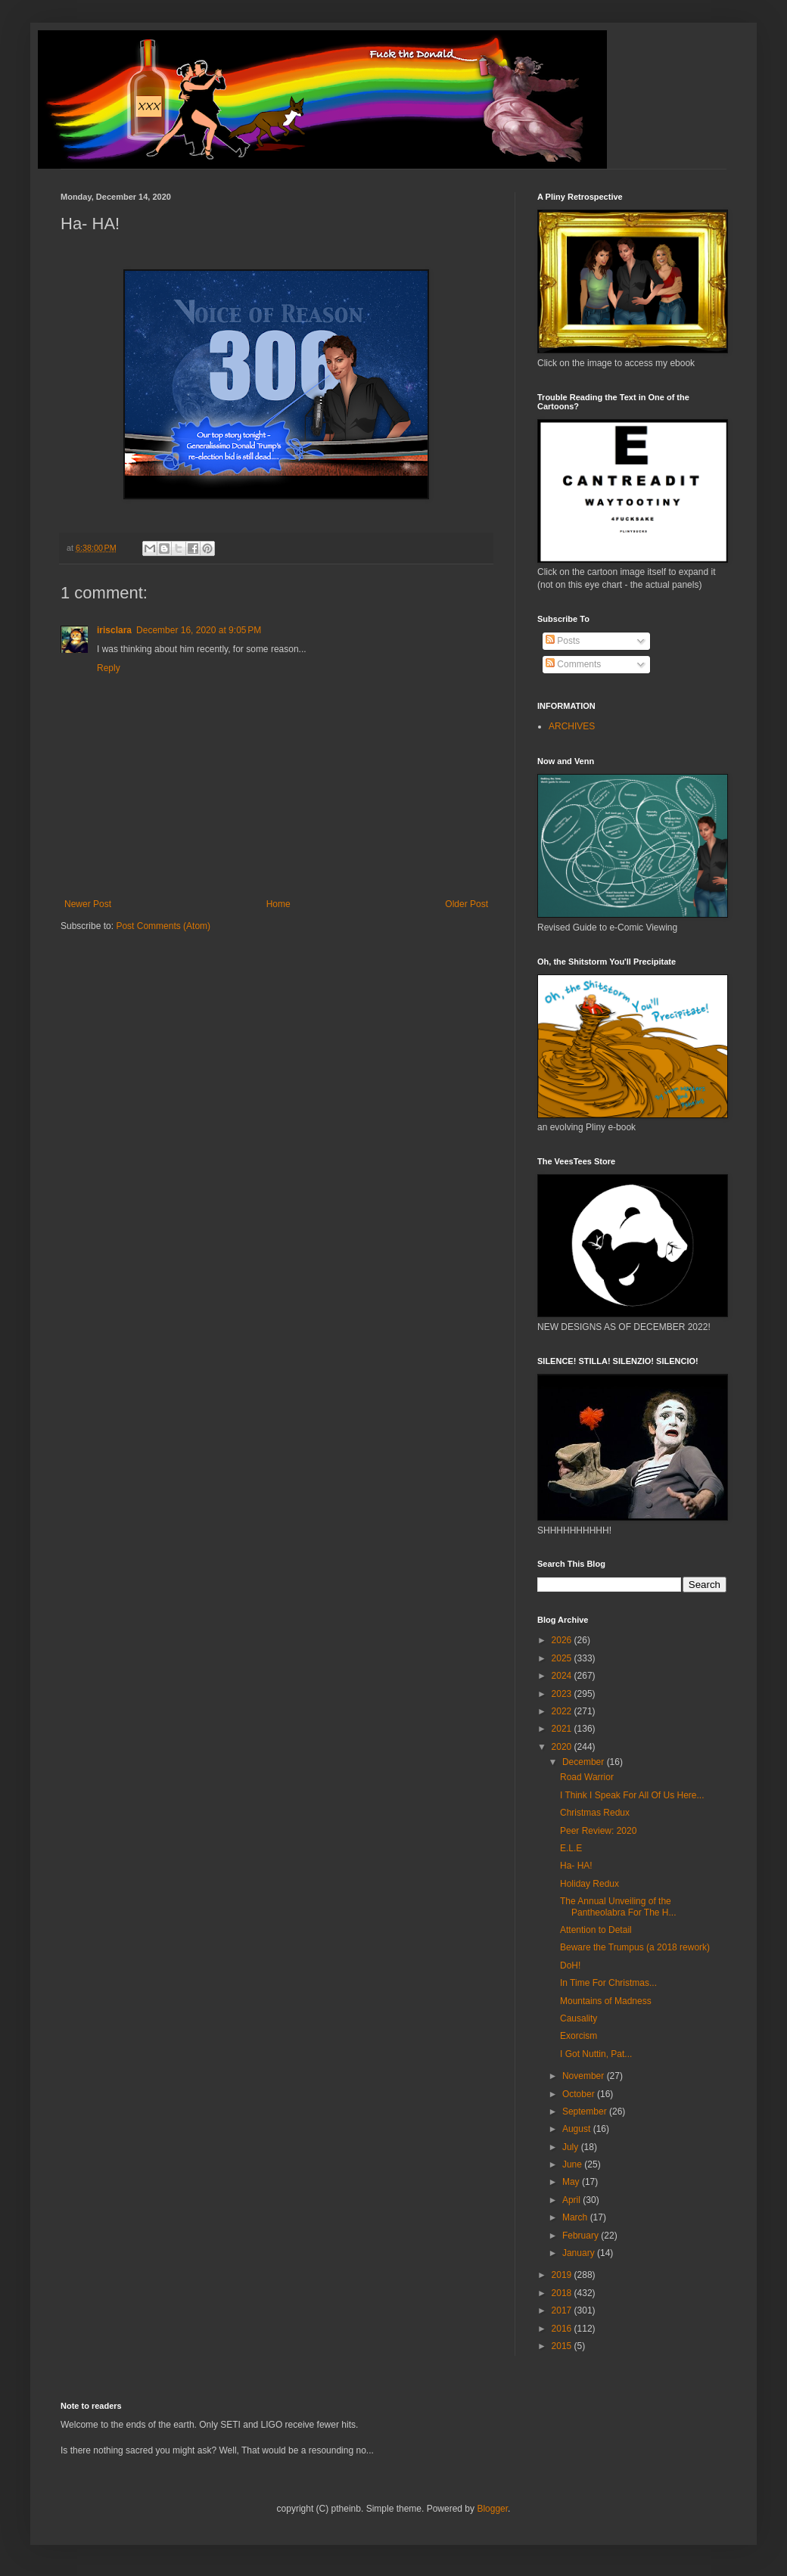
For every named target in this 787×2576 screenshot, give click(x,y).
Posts (563, 640)
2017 (563, 2310)
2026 (563, 1640)
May (572, 2182)
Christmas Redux (595, 1812)
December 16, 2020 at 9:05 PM (198, 630)
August (577, 2129)
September (585, 2111)
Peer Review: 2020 (598, 1831)
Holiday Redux (589, 1883)
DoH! (570, 1965)
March (576, 2217)
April (572, 2200)
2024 (563, 1675)
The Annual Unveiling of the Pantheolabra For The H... (618, 1906)
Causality (578, 2018)
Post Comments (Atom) (163, 926)
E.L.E (571, 1848)
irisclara (114, 630)
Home (278, 904)
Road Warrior (587, 1777)
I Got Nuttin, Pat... (596, 2054)
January (579, 2253)
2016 (563, 2328)
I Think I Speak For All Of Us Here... (632, 1795)
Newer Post (87, 904)
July (571, 2147)
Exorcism (578, 2036)
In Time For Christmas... (608, 1983)
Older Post (466, 904)
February (581, 2235)
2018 (563, 2293)
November (584, 2076)
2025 (563, 1658)
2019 (563, 2275)
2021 (563, 1728)
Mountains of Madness (606, 2001)
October (579, 2094)
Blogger (492, 2508)
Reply (108, 668)
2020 (563, 1747)
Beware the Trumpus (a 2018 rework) (635, 1947)
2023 (563, 1694)
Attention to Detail (596, 1930)
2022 (563, 1711)
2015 (563, 2346)
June (573, 2164)
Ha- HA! (576, 1865)
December (584, 1762)
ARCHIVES (572, 726)
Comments (573, 664)
